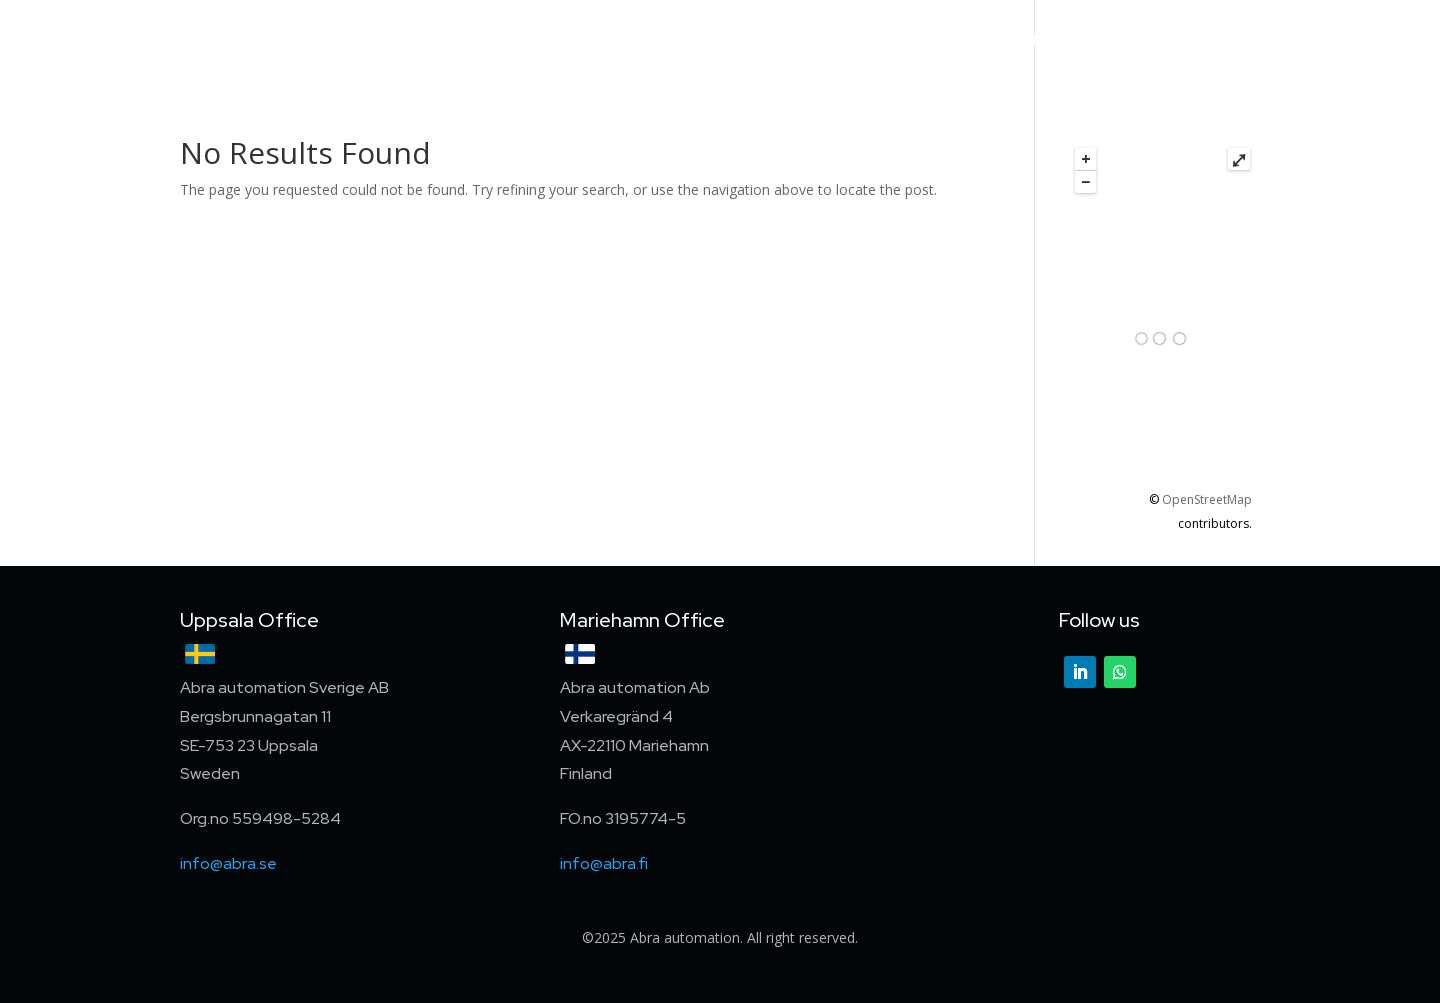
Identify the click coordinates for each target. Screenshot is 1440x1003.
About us (1056, 42)
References (855, 42)
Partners (960, 42)
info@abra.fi (604, 863)
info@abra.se (228, 863)
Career (1144, 42)
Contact (1228, 42)
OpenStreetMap (1207, 499)
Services (751, 42)
